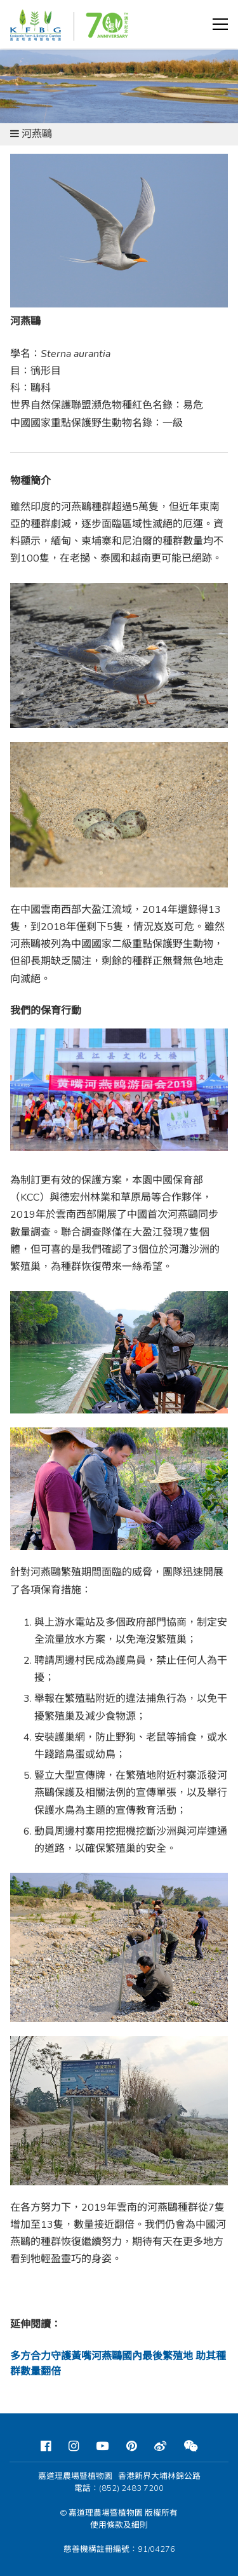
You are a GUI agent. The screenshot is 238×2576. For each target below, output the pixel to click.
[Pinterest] (131, 2446)
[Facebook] (46, 2446)
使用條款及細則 (119, 2525)
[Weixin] (191, 2446)
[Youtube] (102, 2446)
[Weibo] (160, 2446)
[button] (220, 24)
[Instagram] (73, 2446)
